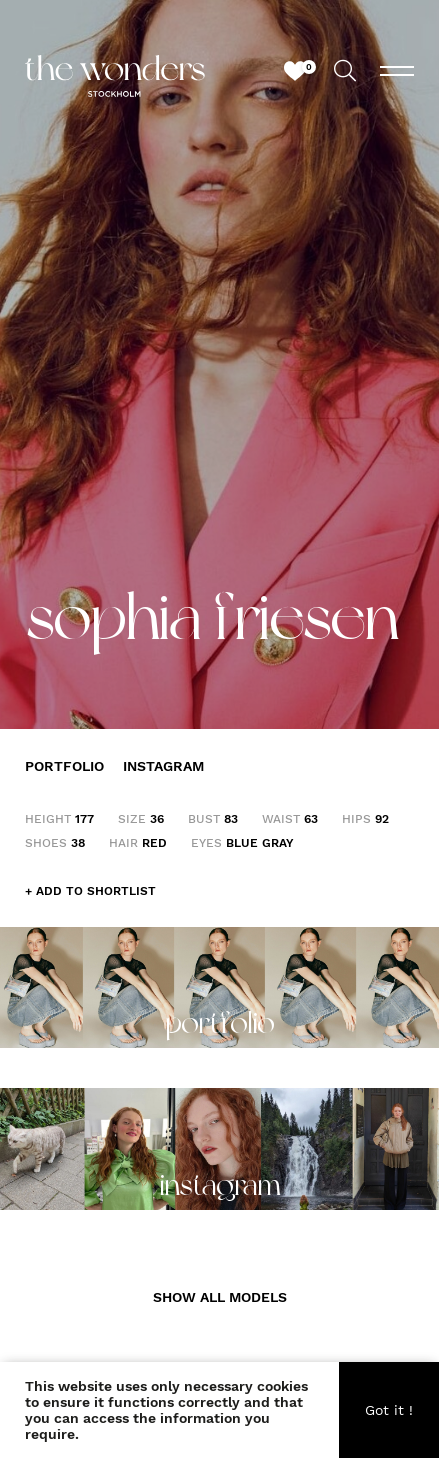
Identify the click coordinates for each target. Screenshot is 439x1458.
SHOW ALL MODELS (220, 1297)
